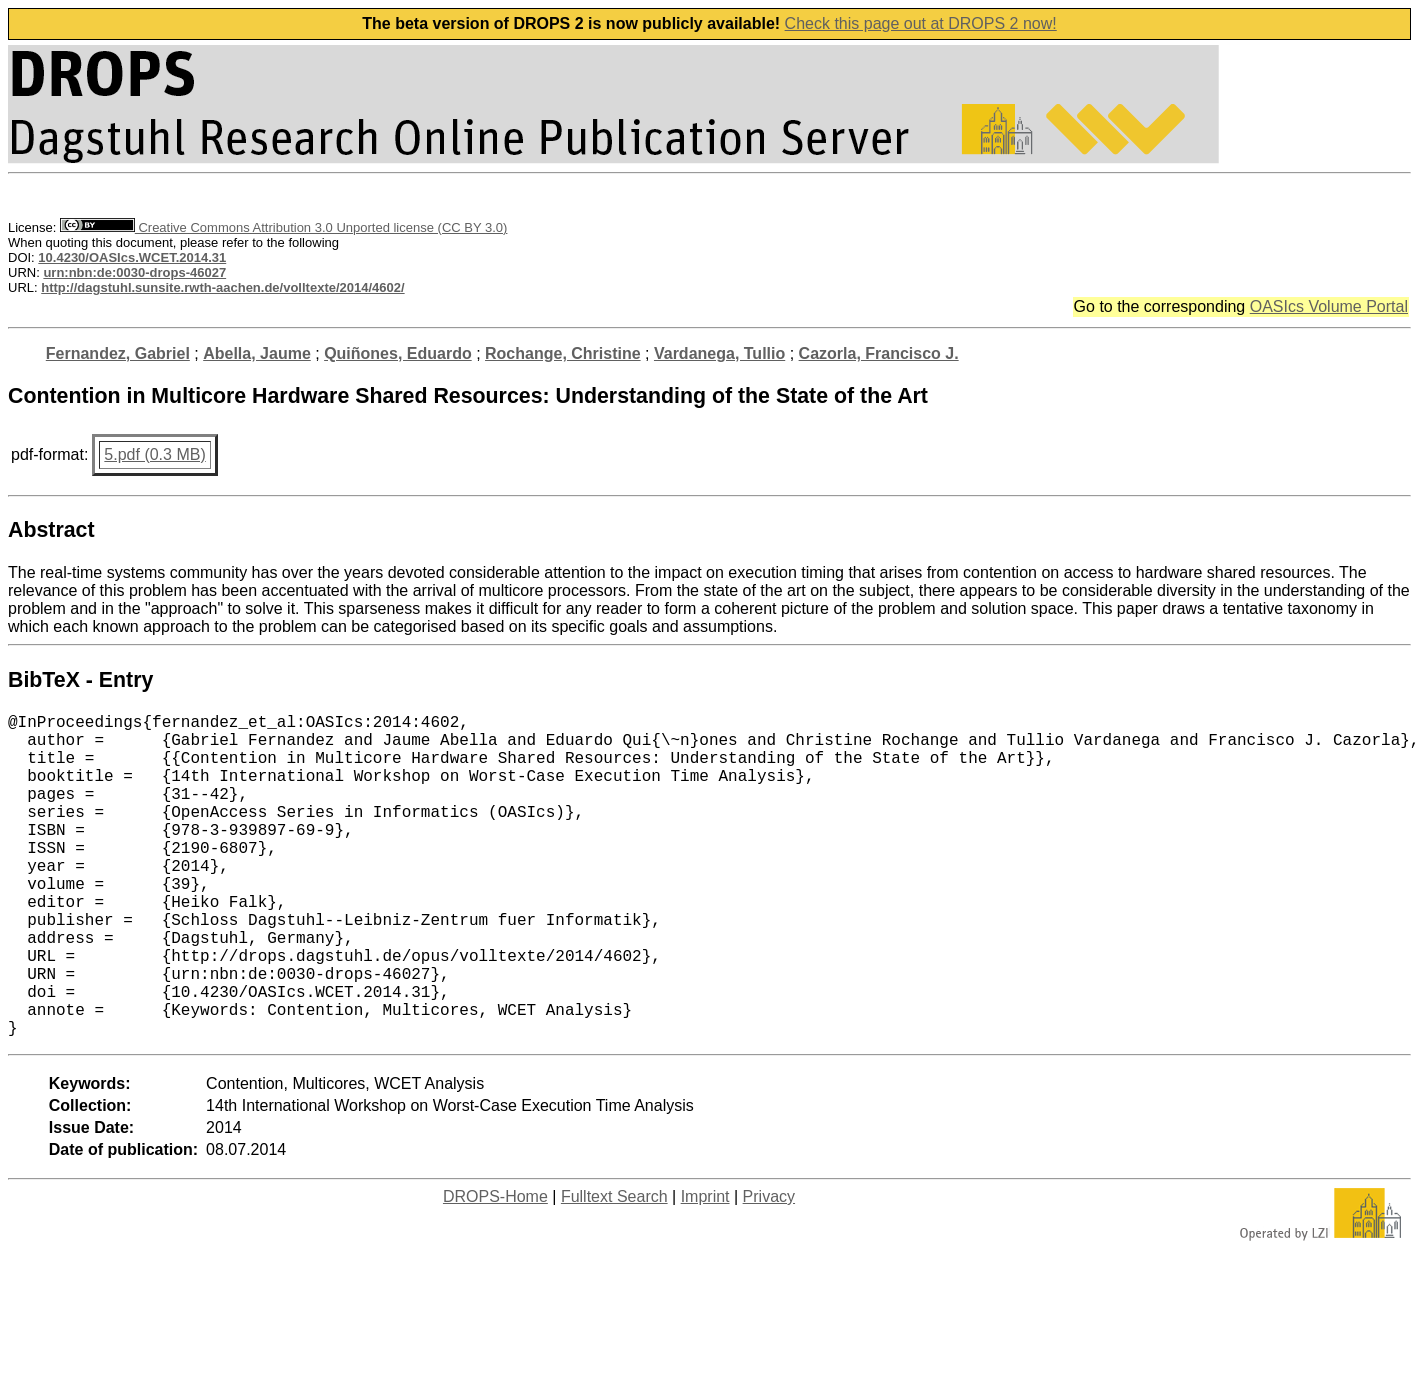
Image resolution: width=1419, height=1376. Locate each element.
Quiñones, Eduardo (398, 353)
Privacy (769, 1268)
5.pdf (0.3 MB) (154, 454)
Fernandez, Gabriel (118, 353)
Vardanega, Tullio (719, 353)
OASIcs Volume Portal (1329, 306)
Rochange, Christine (563, 353)
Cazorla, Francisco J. (879, 353)
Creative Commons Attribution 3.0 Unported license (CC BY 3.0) (283, 227)
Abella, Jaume (257, 353)
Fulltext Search (614, 1268)
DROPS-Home (495, 1268)
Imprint (705, 1268)
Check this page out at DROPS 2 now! (921, 23)
